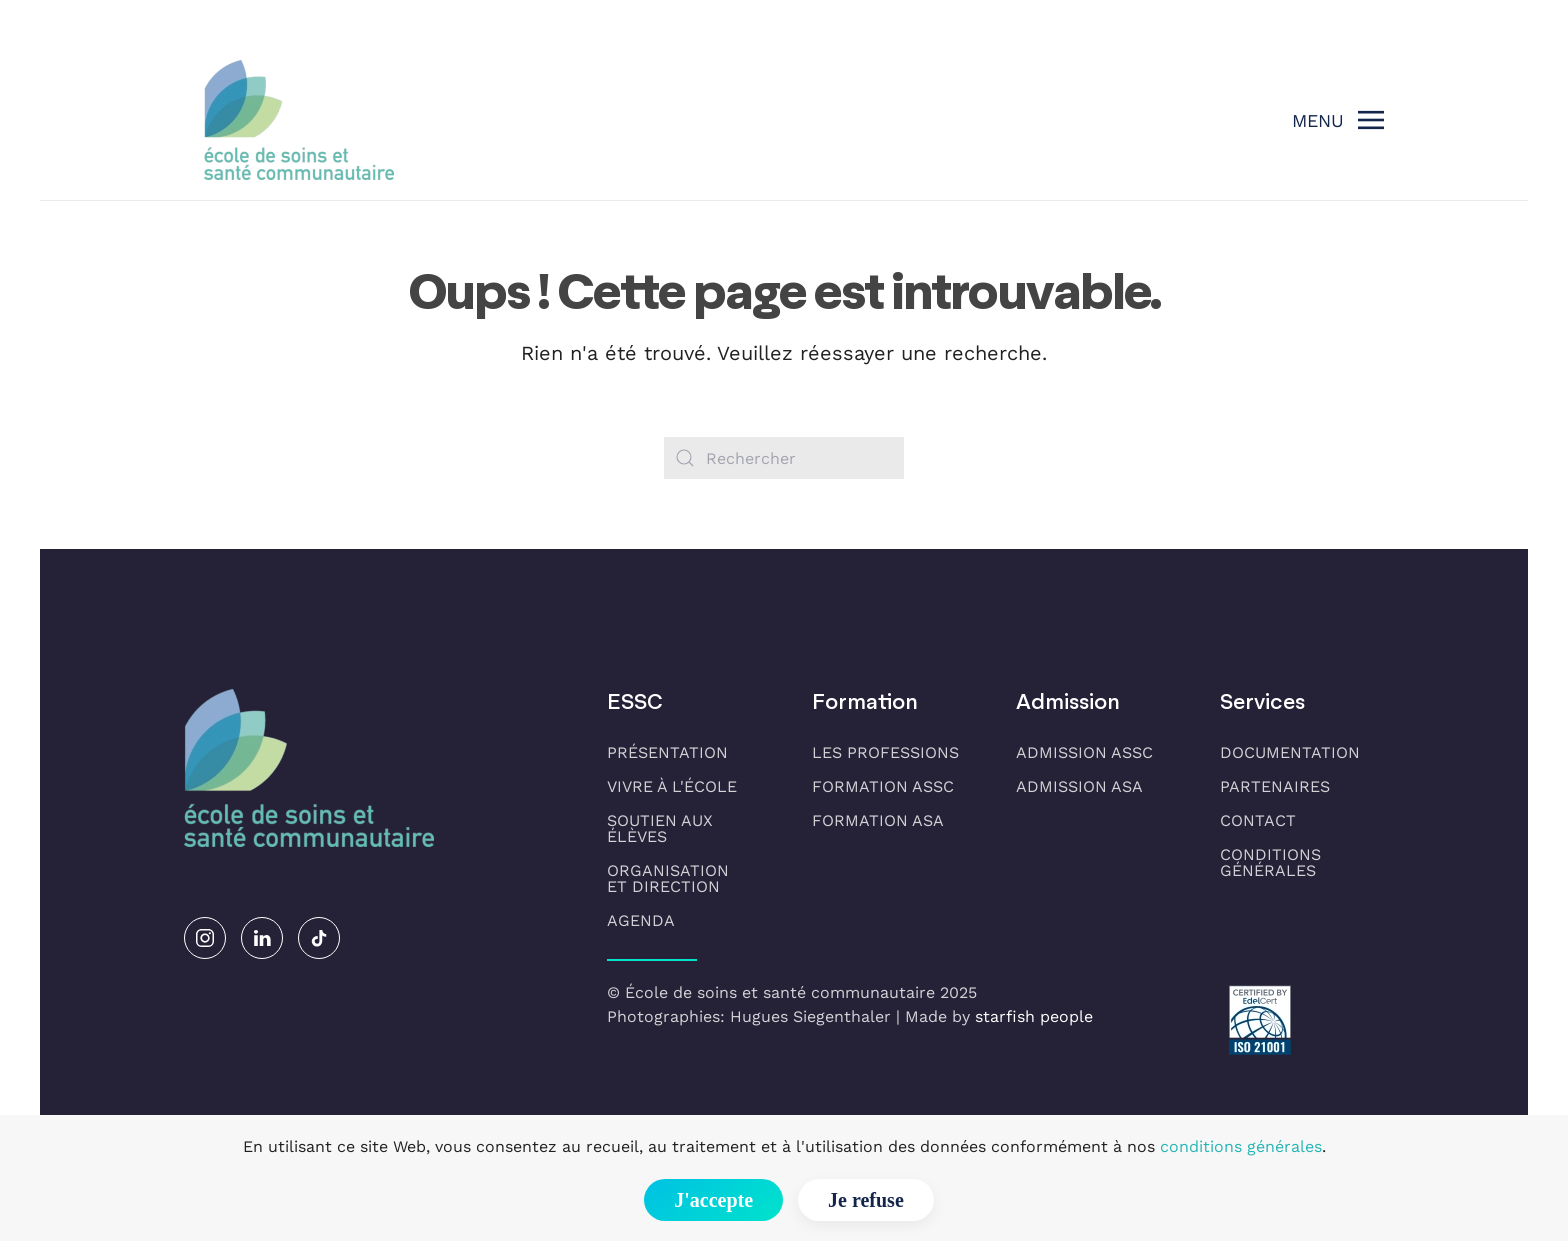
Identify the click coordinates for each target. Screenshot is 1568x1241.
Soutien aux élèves (660, 828)
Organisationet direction (668, 878)
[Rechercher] (784, 458)
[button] (1338, 120)
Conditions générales (1270, 862)
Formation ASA (878, 820)
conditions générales (1241, 1146)
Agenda (641, 920)
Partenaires (1275, 786)
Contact (1258, 820)
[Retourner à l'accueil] (299, 120)
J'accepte (713, 1200)
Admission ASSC (1084, 752)
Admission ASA (1079, 786)
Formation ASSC (883, 786)
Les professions (885, 752)
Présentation (667, 752)
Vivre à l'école (672, 786)
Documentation (1290, 752)
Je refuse (866, 1200)
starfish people (1034, 1016)
